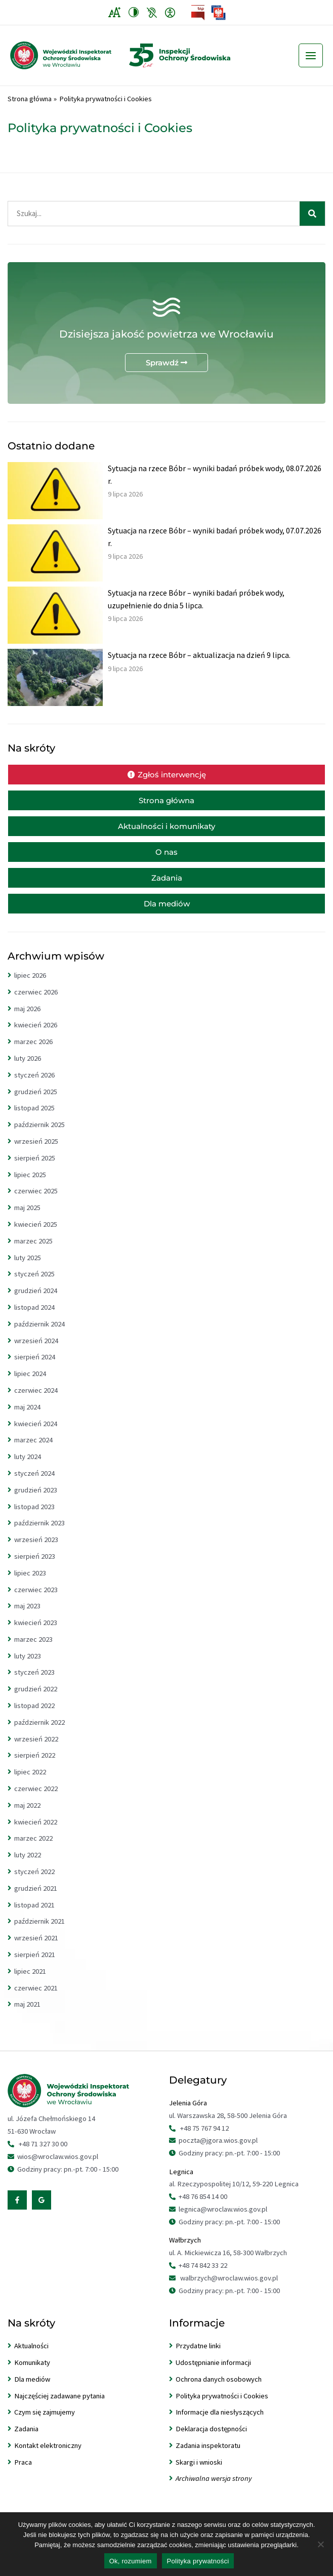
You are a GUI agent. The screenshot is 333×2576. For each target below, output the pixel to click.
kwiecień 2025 (35, 1234)
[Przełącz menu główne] (311, 61)
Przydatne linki (198, 2355)
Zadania (26, 2438)
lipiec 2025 (30, 1184)
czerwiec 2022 (36, 1798)
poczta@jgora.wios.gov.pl (218, 2150)
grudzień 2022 (35, 1699)
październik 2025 (39, 1134)
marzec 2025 (33, 1251)
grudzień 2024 (35, 1300)
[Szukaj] (312, 224)
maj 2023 (27, 1616)
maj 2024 (27, 1417)
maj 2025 (27, 1217)
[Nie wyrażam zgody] (320, 2544)
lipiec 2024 (30, 1383)
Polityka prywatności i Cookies (222, 2406)
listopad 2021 (34, 1915)
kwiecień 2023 (35, 1632)
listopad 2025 (34, 1118)
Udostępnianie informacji (213, 2372)
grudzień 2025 (35, 1101)
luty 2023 (27, 1666)
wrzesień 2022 (36, 1749)
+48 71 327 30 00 (43, 2153)
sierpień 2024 (34, 1367)
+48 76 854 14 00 (203, 2206)
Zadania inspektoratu (208, 2455)
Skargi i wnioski (199, 2472)
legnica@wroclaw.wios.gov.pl (223, 2219)
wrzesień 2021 (36, 1947)
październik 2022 (39, 1732)
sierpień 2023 (34, 1566)
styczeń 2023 (34, 1682)
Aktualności (31, 2355)
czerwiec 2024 (36, 1400)
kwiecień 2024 (35, 1433)
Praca (23, 2472)
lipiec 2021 (30, 1981)
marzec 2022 (33, 1848)
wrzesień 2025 (36, 1151)
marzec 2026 (33, 1051)
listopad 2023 (34, 1516)
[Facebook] (17, 2210)
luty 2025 (27, 1267)
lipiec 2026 (30, 985)
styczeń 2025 (34, 1284)
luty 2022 (27, 1864)
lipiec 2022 (30, 1781)
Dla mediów (32, 2389)
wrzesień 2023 (36, 1549)
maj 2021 (27, 2014)
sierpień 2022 (34, 1765)
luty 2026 (27, 1068)
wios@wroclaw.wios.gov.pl (57, 2166)
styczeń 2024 (34, 1483)
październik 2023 (39, 1533)
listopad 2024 (34, 1317)
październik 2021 (39, 1931)
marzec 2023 (33, 1649)
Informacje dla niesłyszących (220, 2422)
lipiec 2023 (30, 1583)
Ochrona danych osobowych (219, 2389)
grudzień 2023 (35, 1500)
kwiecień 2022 (35, 1832)
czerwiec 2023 (36, 1599)
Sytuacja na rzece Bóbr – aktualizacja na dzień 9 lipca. (199, 665)
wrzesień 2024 (36, 1350)
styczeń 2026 (34, 1085)
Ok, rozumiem (130, 2561)
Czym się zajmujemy (44, 2422)
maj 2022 (27, 1815)
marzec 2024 (33, 1450)
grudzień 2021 (35, 1898)
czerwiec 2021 (36, 1998)
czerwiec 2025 (36, 1201)
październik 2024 (39, 1334)
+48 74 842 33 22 (203, 2275)
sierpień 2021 (34, 1964)
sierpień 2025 (34, 1168)
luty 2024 (27, 1466)
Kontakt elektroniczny (47, 2455)
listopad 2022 (34, 1715)
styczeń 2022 (34, 1881)
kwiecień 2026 (35, 1035)
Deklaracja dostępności (211, 2438)
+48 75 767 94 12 (204, 2138)
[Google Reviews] (41, 2210)
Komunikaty (32, 2372)
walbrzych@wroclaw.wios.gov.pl (229, 2288)
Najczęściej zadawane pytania (59, 2406)
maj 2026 (27, 1018)
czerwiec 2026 (36, 1002)
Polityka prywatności (198, 2561)
